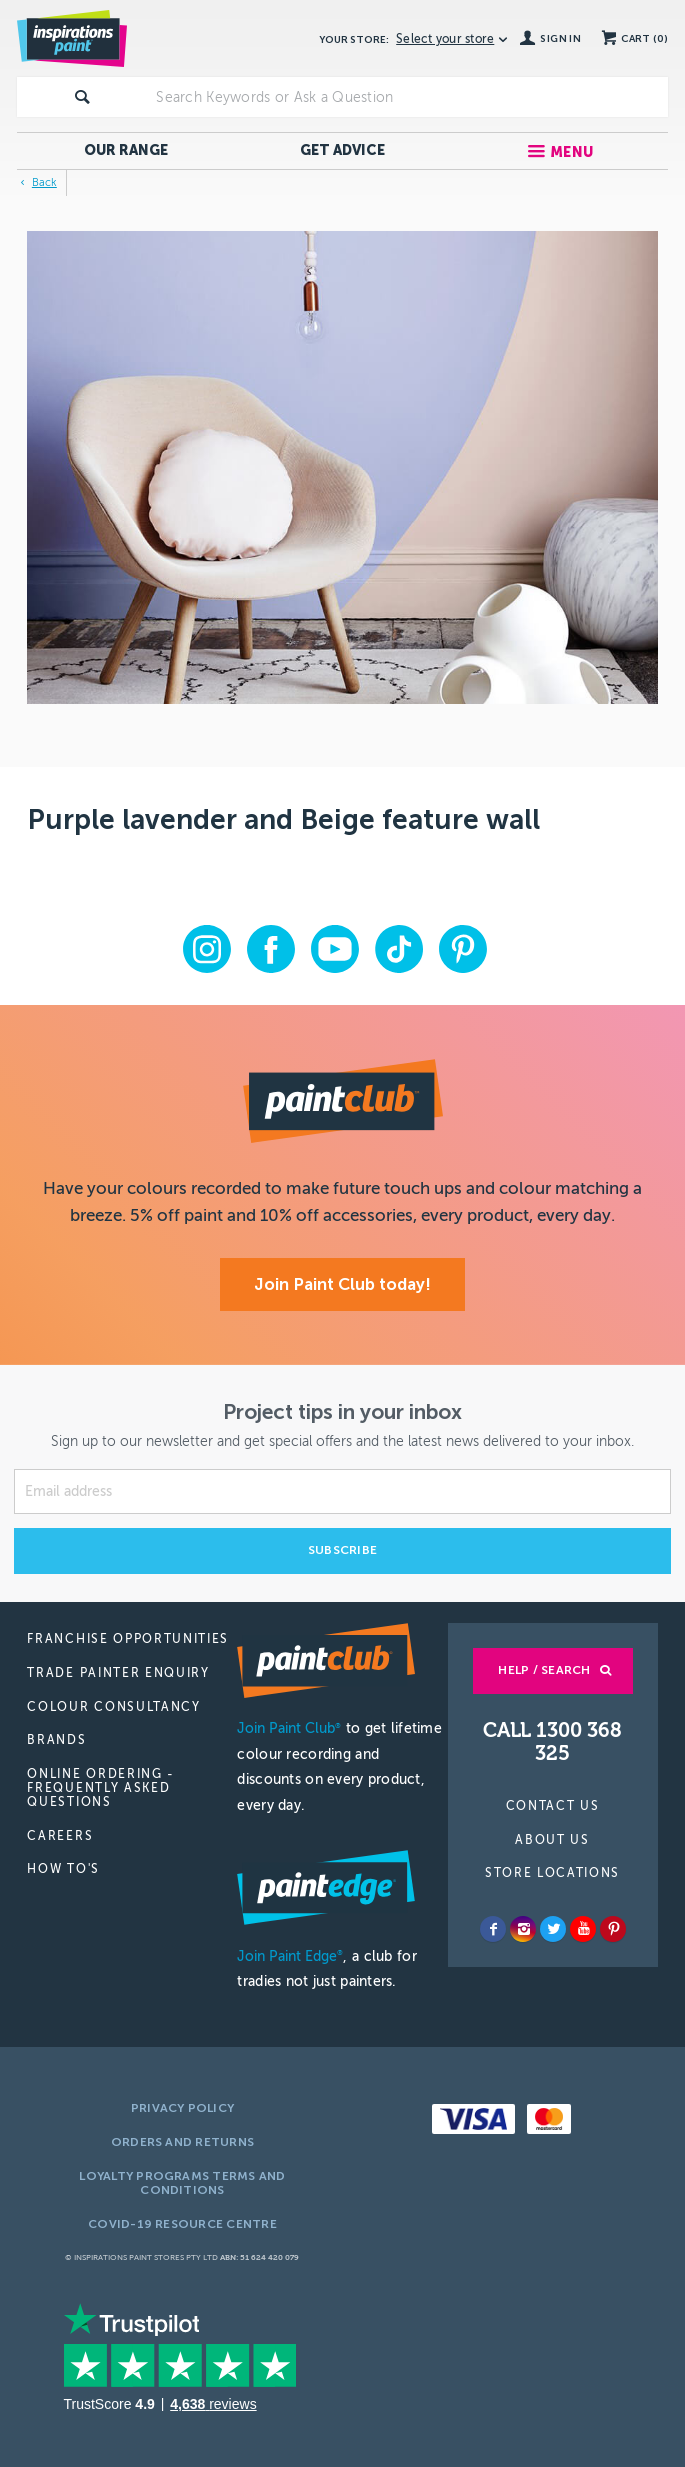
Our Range (126, 150)
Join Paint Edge (290, 1956)
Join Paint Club (289, 1728)
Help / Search (544, 1670)
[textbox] (408, 97)
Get (342, 150)
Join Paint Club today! (342, 1284)
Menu (571, 152)
